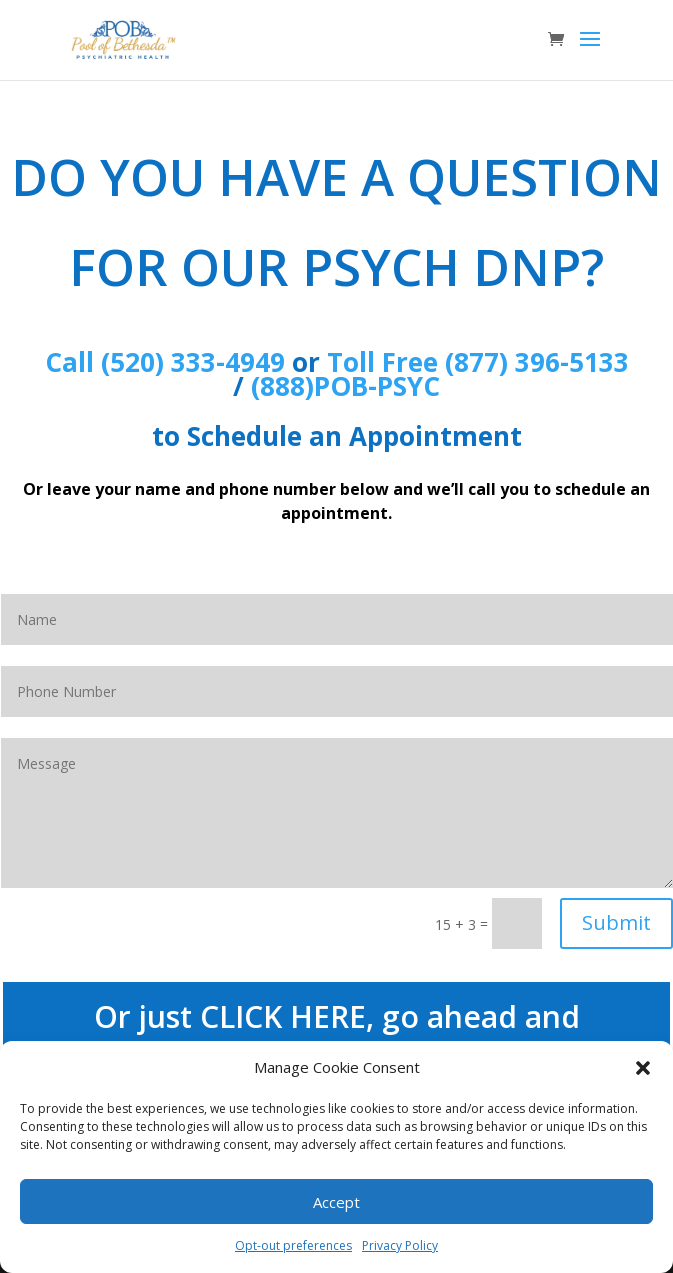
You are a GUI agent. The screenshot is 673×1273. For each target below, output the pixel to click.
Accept (336, 1202)
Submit (616, 922)
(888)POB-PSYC (345, 386)
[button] (643, 1068)
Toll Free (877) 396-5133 (478, 362)
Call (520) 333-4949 (165, 362)
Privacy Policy (400, 1245)
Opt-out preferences (293, 1245)
